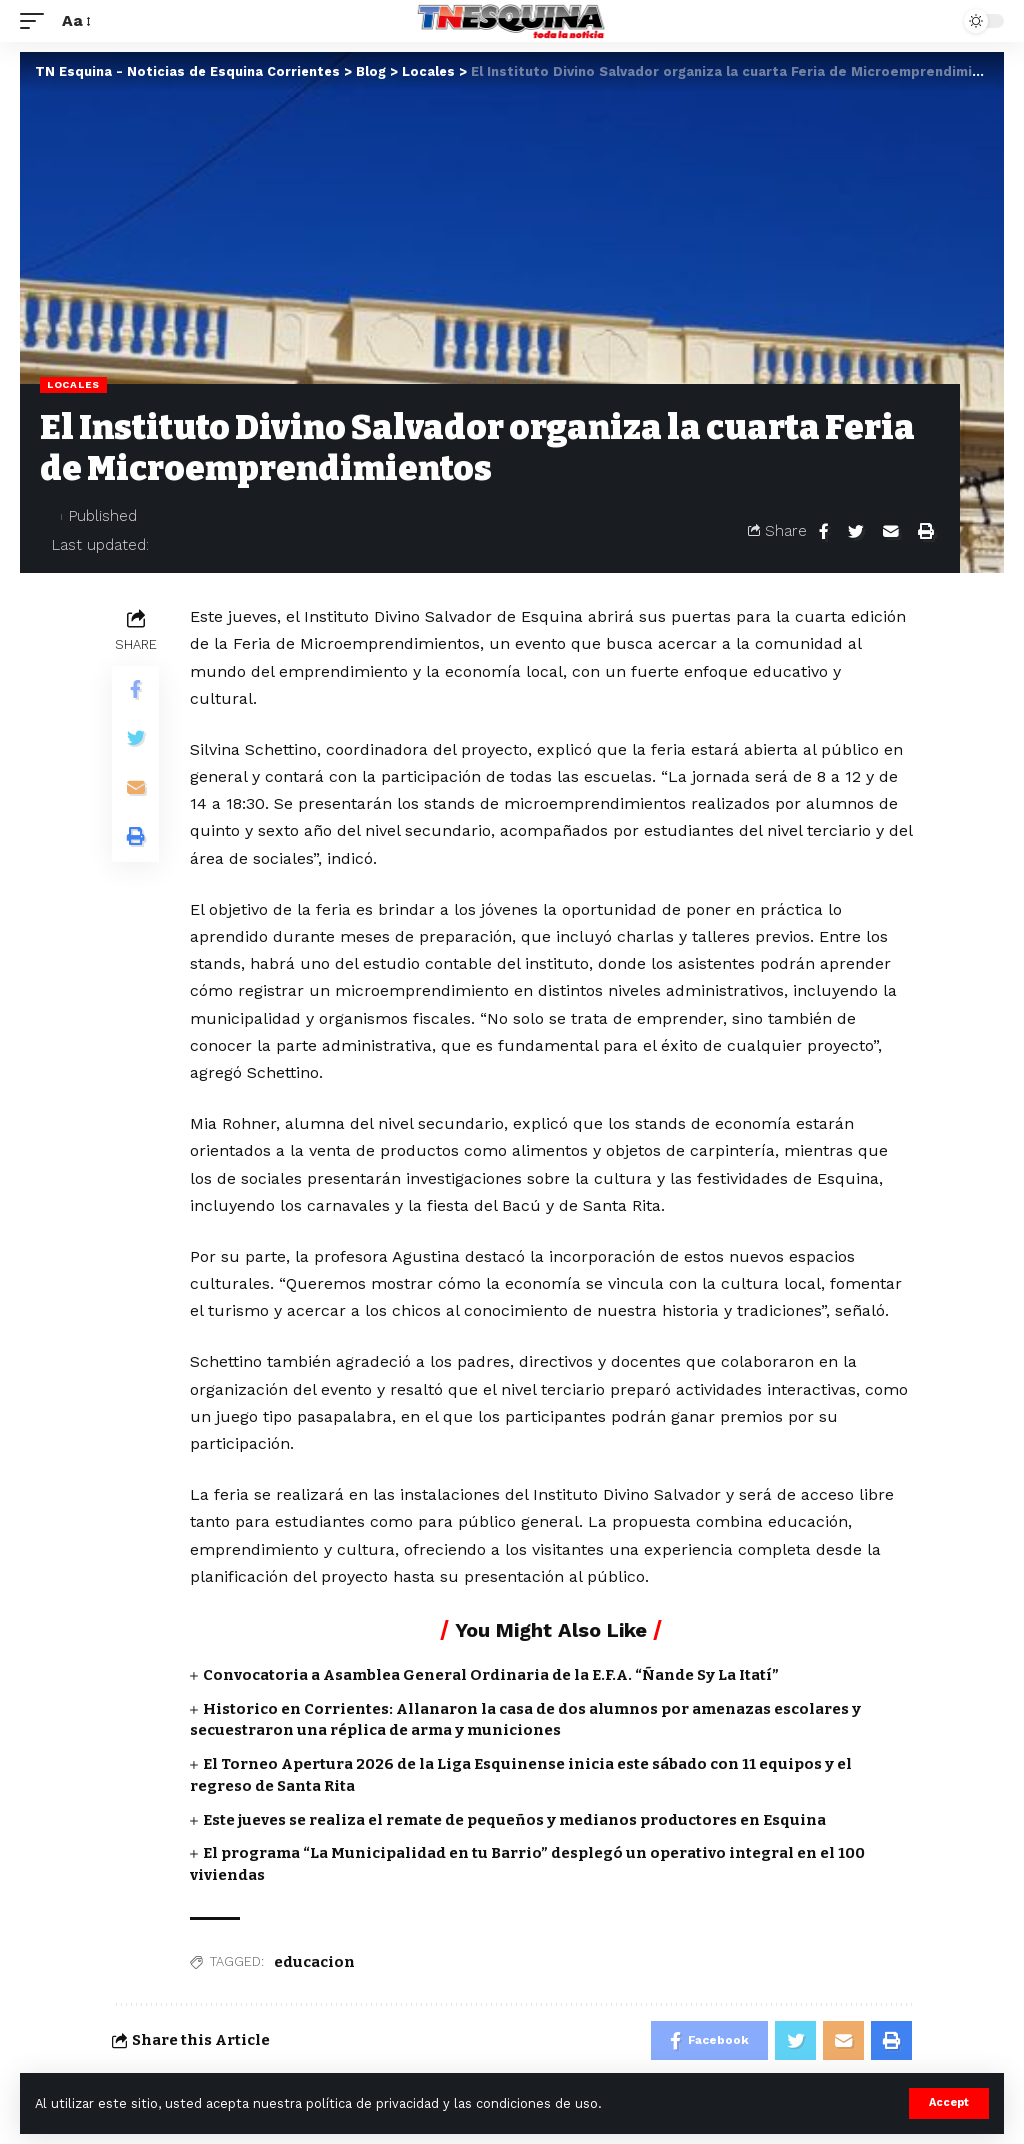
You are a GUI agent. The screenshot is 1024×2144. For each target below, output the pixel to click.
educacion (314, 1962)
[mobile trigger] (37, 20)
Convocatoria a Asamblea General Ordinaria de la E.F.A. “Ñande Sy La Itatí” (491, 1675)
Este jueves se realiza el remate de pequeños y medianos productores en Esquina (514, 1820)
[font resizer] (75, 20)
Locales (73, 384)
